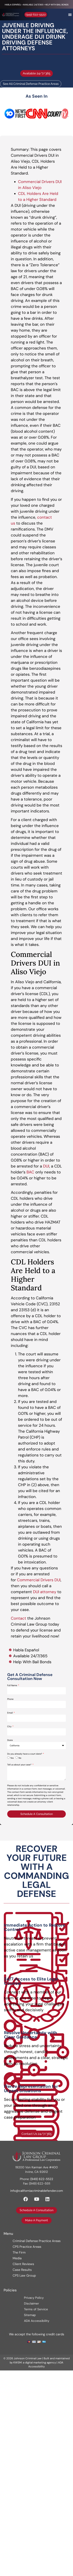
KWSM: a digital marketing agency (34, 2362)
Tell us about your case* (19, 1765)
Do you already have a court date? (25, 1754)
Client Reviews (23, 2264)
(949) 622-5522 (41, 2179)
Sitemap (30, 2315)
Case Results (22, 2270)
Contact (18, 1618)
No (20, 1758)
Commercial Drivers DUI (39, 1580)
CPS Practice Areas (27, 2247)
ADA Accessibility (36, 2321)
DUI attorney (44, 1591)
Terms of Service (36, 2309)
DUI (46, 1166)
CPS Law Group (24, 2275)
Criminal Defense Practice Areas (37, 2241)
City (9, 1726)
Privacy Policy (34, 2298)
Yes (12, 1758)
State (10, 1740)
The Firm (19, 2252)
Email (10, 1713)
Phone (10, 1699)
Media (17, 2258)
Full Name (12, 1685)
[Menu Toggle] (70, 14)
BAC (30, 1172)
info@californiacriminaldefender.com (36, 2191)
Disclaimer (31, 2303)
